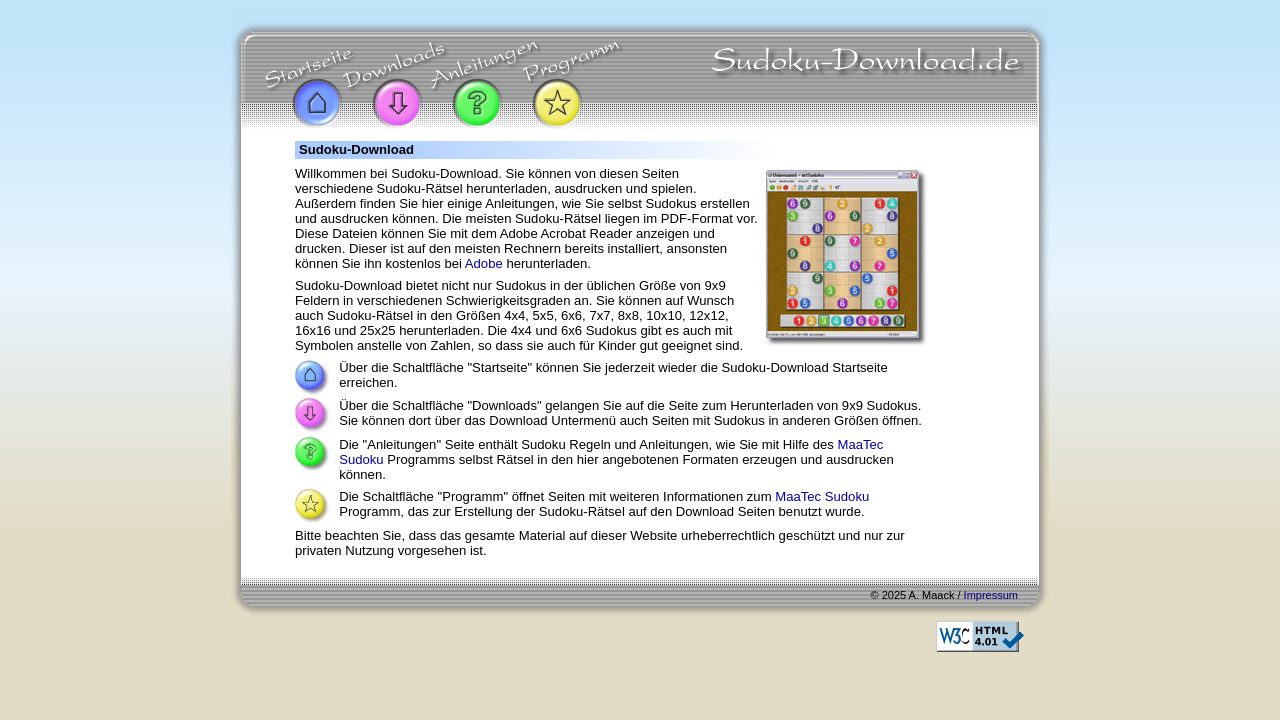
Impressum (991, 595)
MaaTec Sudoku (822, 496)
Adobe (484, 263)
